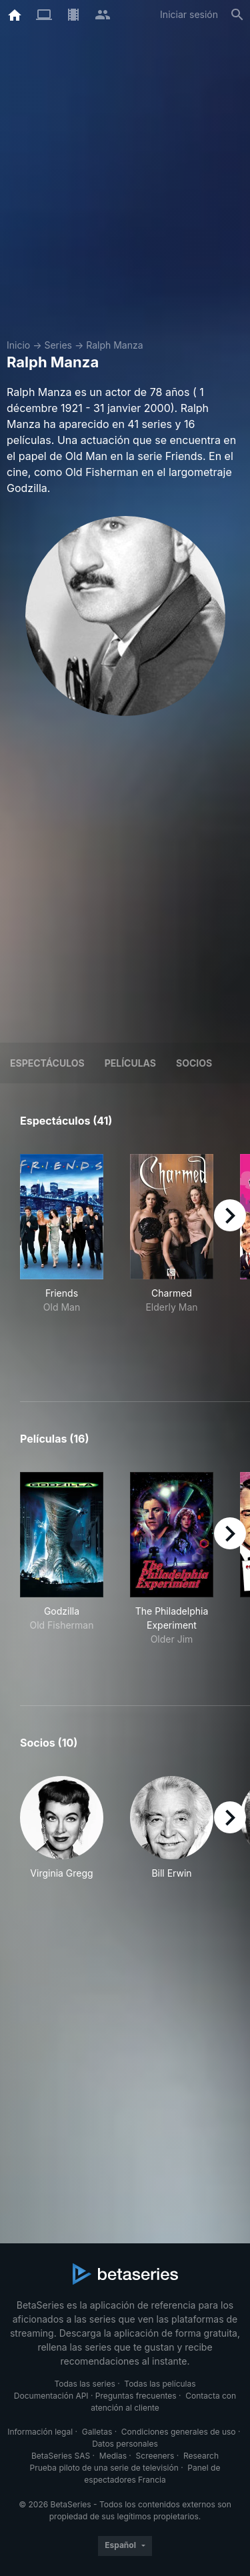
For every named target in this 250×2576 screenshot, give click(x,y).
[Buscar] (237, 14)
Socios (194, 1063)
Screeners (155, 2456)
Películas (130, 1063)
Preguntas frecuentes (136, 2396)
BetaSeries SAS (60, 2456)
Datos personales (125, 2444)
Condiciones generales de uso (178, 2432)
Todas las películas (159, 2384)
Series (58, 345)
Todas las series (84, 2384)
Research (201, 2456)
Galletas (97, 2432)
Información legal (40, 2432)
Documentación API (51, 2396)
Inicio (18, 345)
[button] (61, 1828)
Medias (113, 2456)
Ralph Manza (114, 345)
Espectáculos (47, 1063)
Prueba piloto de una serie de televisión (104, 2468)
